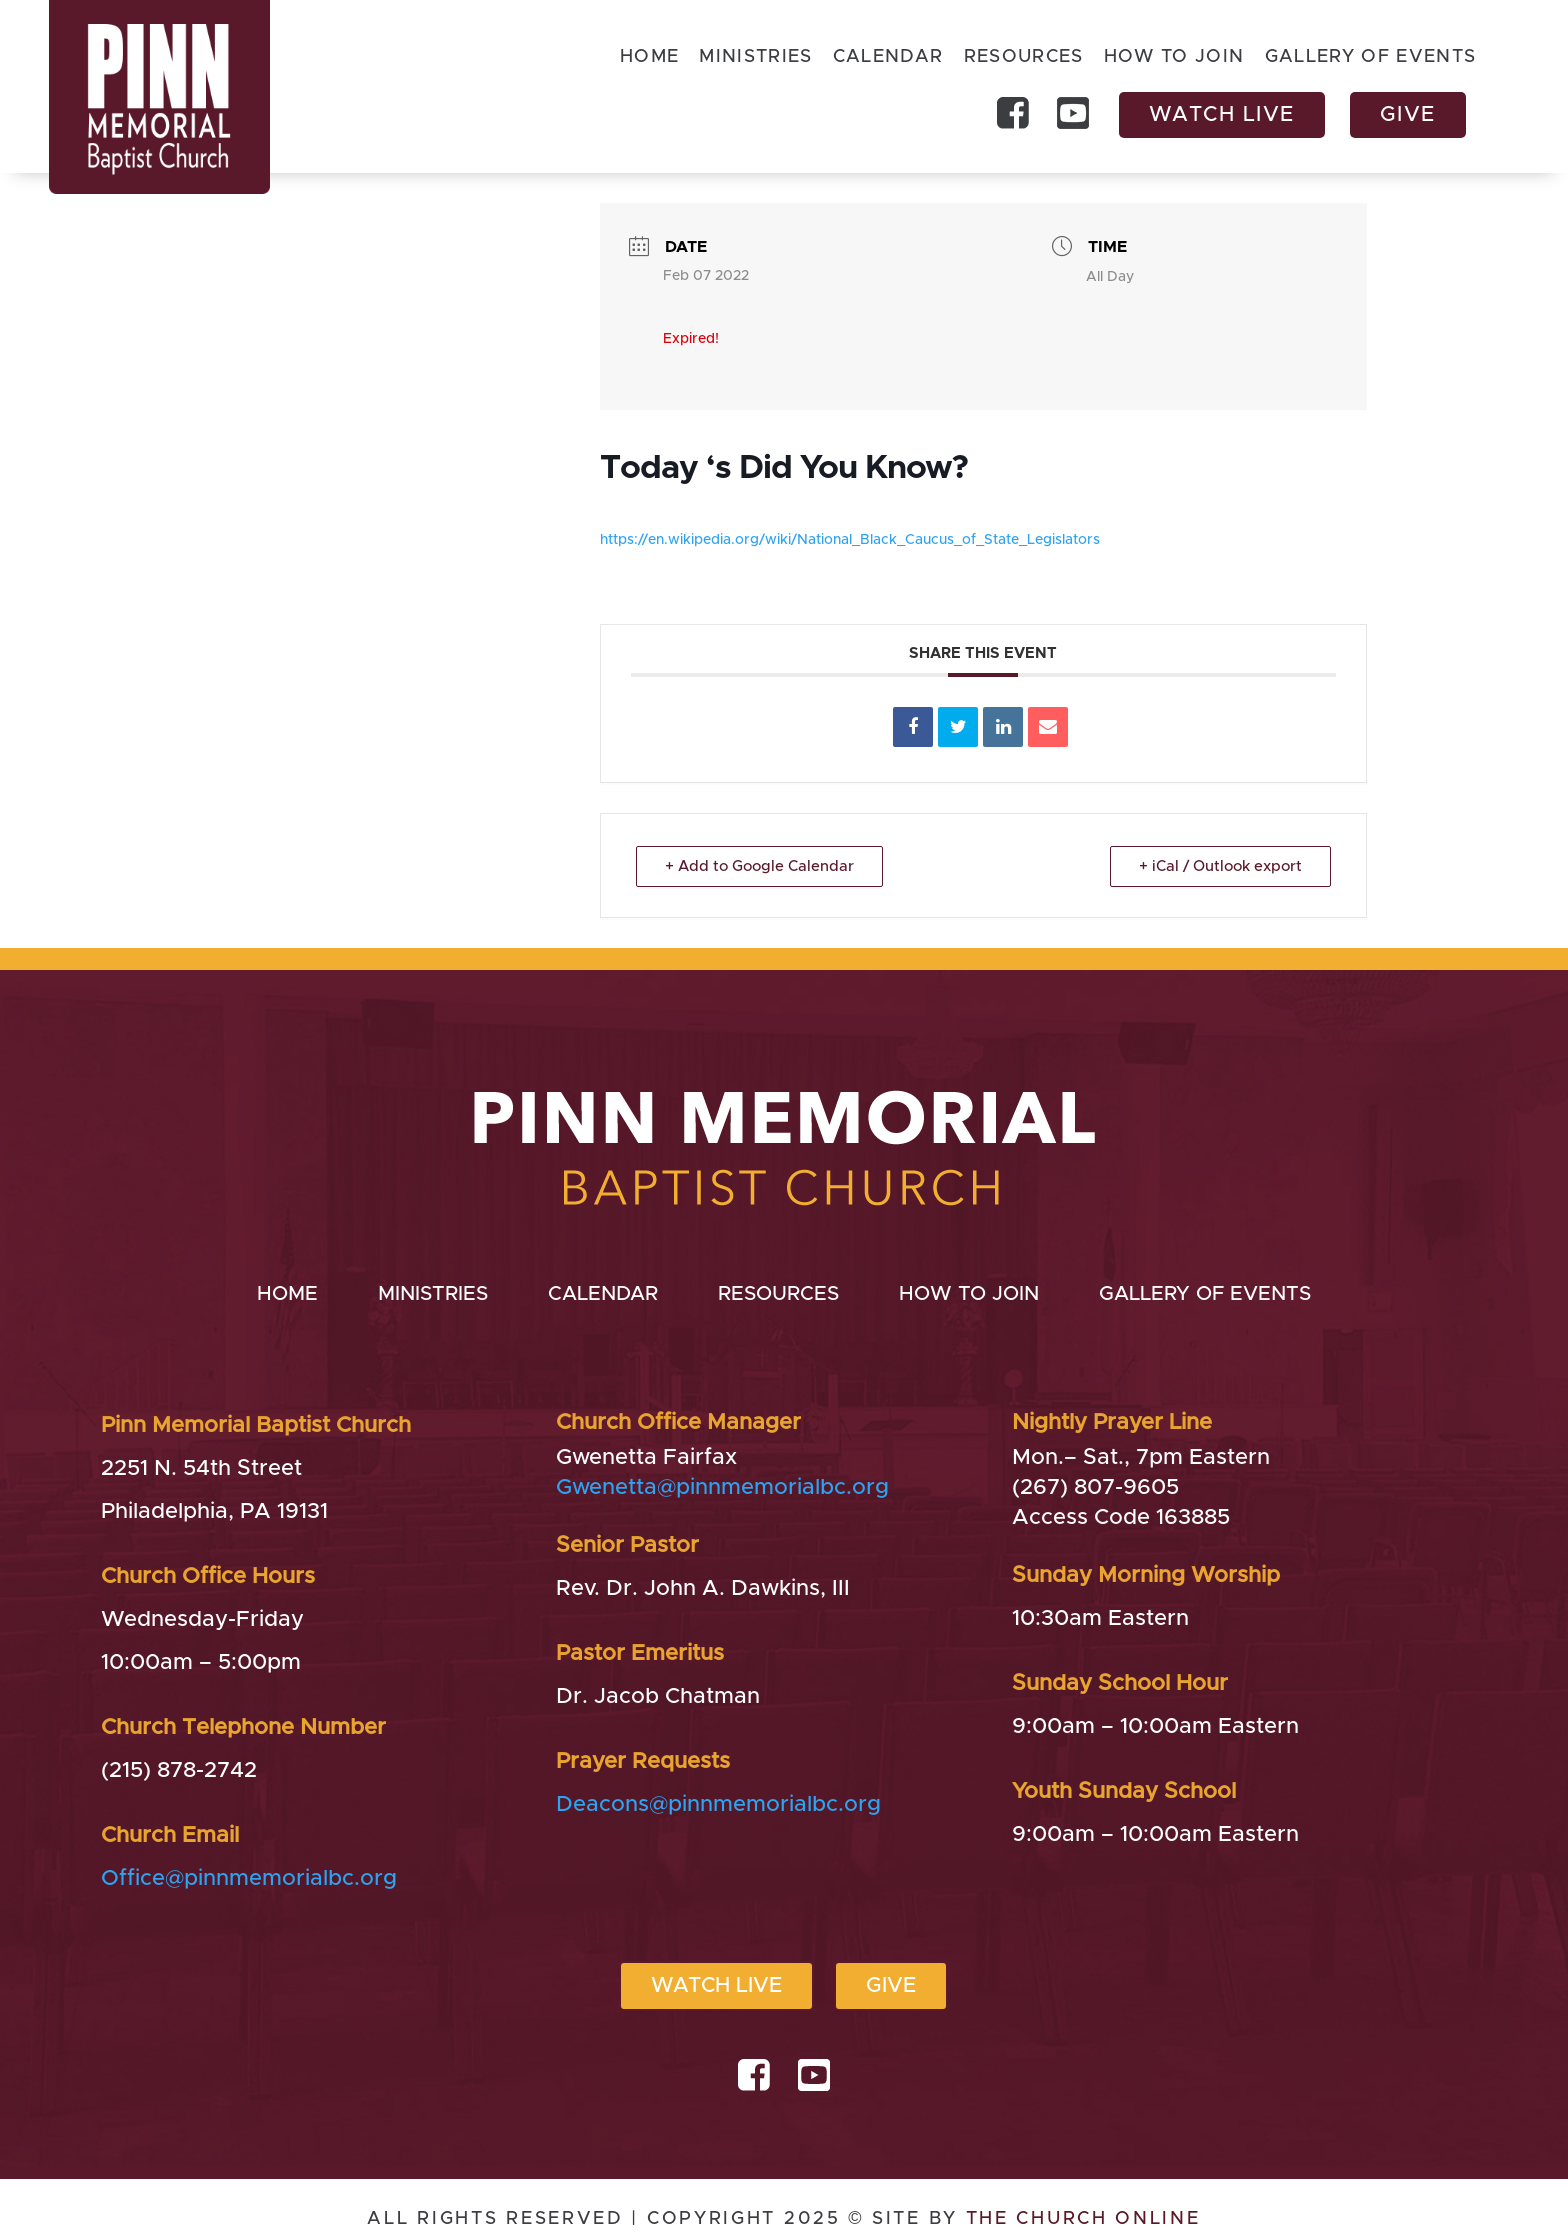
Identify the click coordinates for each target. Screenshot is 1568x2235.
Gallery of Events (1371, 58)
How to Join (1174, 58)
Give (1408, 114)
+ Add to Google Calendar (759, 866)
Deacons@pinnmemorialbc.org (718, 1805)
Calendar (887, 58)
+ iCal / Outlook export (1220, 866)
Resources (1022, 58)
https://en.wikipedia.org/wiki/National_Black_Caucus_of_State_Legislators (850, 540)
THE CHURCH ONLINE (1083, 2219)
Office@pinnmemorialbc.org (249, 1879)
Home (648, 58)
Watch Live (1222, 114)
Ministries (755, 58)
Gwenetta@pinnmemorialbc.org (722, 1488)
